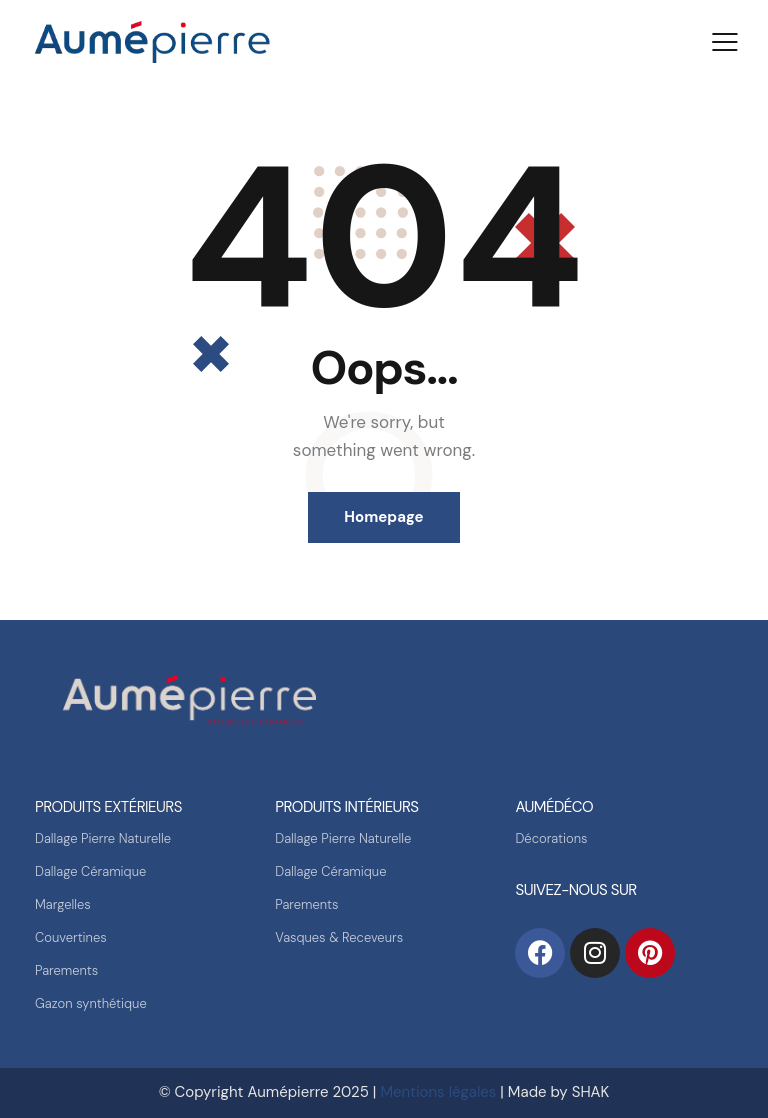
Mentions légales (438, 1092)
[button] (725, 42)
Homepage (383, 517)
